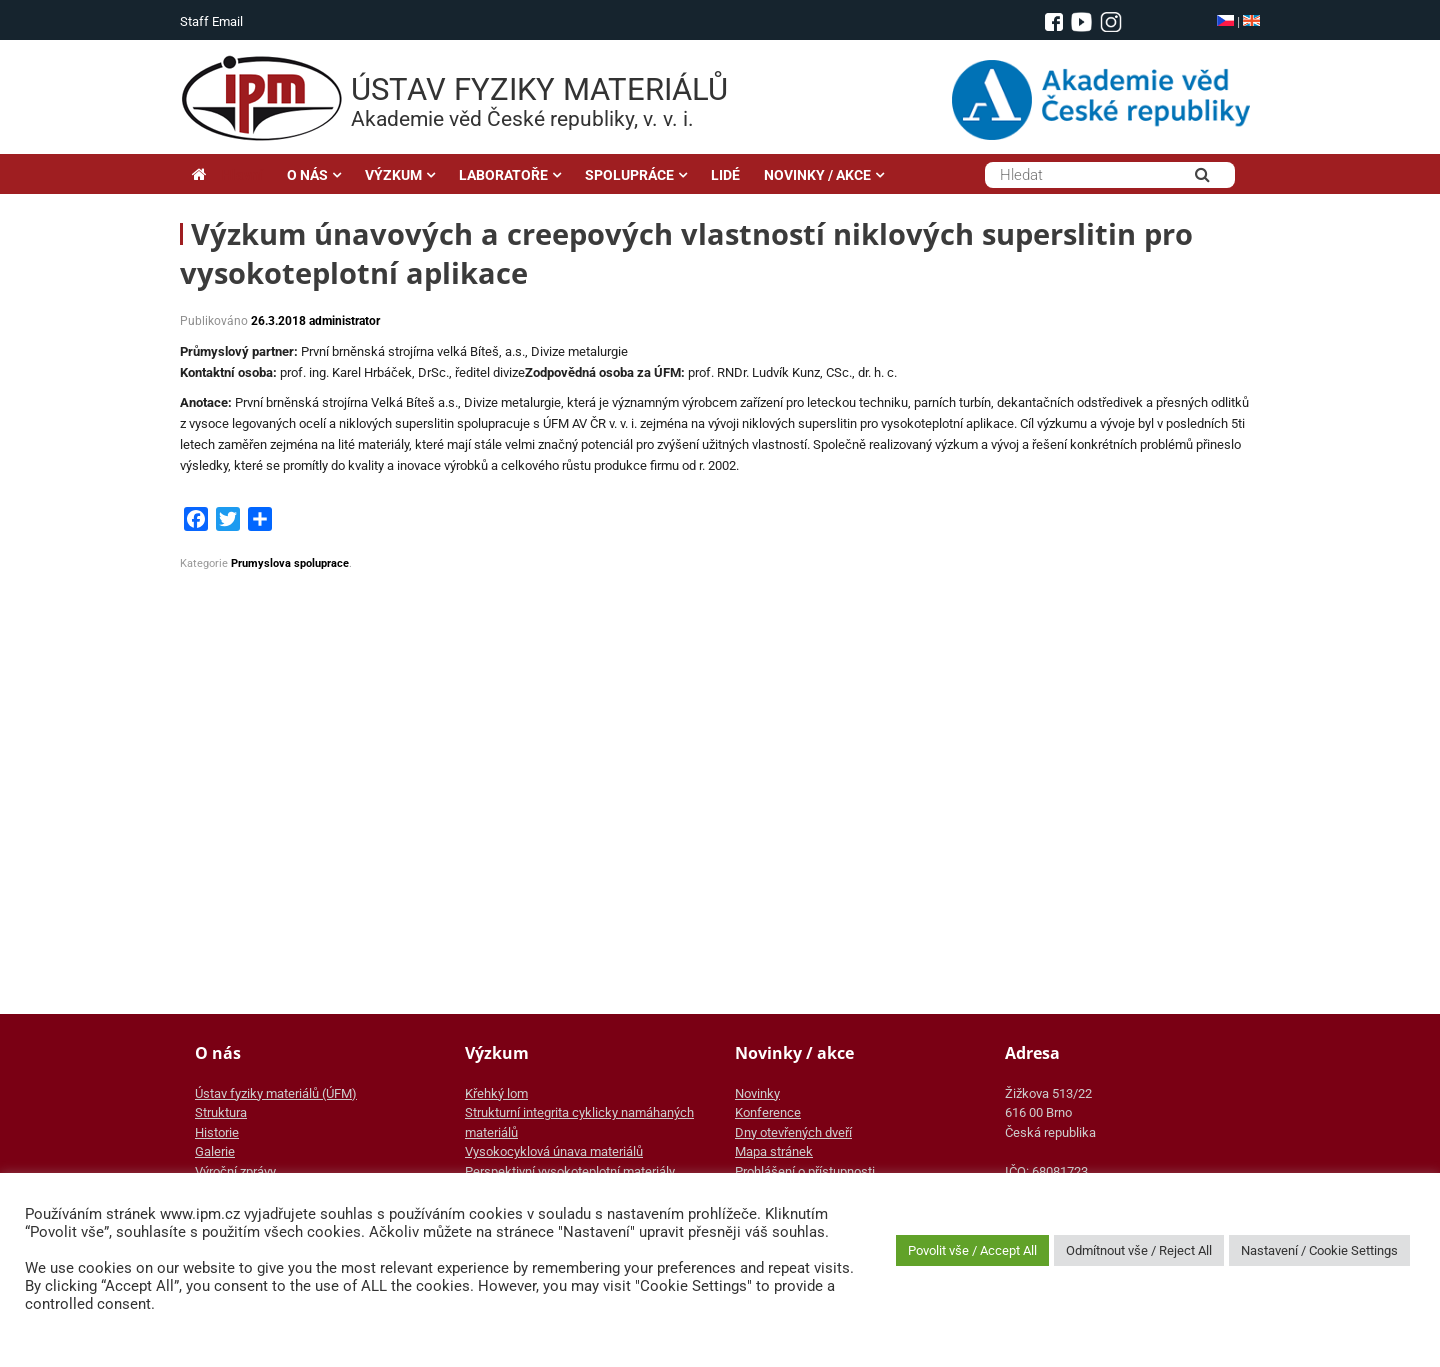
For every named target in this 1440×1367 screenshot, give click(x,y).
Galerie (215, 1151)
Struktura (221, 1112)
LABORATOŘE (503, 175)
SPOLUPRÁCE (629, 175)
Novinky (757, 1093)
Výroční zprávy (235, 1171)
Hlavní (227, 175)
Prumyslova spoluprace (290, 563)
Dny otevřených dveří (793, 1132)
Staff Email (211, 21)
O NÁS (307, 175)
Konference (768, 1112)
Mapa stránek (774, 1151)
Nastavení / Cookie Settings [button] (1319, 1250)
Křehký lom (496, 1093)
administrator (344, 321)
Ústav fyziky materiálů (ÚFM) (276, 1093)
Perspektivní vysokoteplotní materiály (570, 1171)
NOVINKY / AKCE (817, 175)
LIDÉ (725, 175)
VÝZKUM (393, 175)
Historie (217, 1132)
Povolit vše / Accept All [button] (972, 1250)
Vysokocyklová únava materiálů (554, 1151)
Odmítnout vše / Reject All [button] (1139, 1250)
